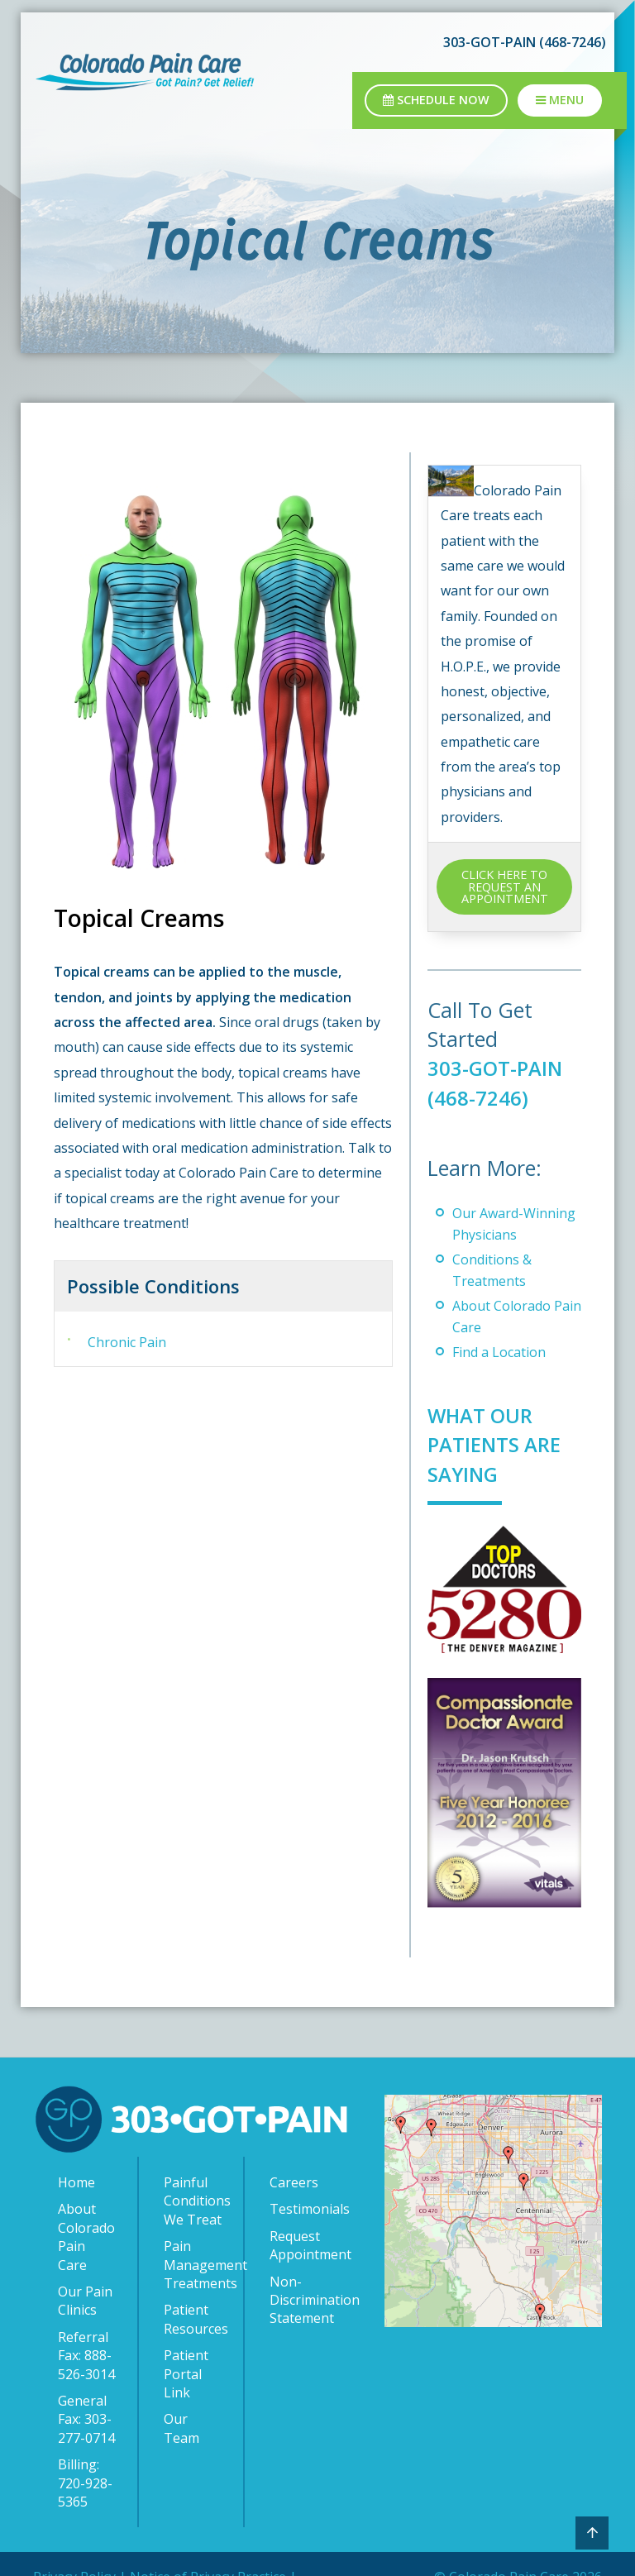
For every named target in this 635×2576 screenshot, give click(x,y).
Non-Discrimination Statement (302, 2299)
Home (76, 2181)
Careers (294, 2181)
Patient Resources (195, 2318)
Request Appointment (302, 2244)
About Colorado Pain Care (86, 2236)
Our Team (181, 2427)
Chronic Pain (127, 1342)
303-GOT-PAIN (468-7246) (524, 42)
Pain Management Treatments (195, 2264)
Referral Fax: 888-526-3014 (86, 2354)
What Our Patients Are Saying (497, 1444)
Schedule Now (436, 100)
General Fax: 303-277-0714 (86, 2418)
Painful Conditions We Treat (195, 2200)
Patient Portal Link (186, 2373)
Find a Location (499, 1352)
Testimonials (302, 2208)
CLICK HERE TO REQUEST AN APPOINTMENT (504, 886)
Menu (560, 100)
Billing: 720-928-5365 (85, 2482)
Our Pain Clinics (85, 2300)
